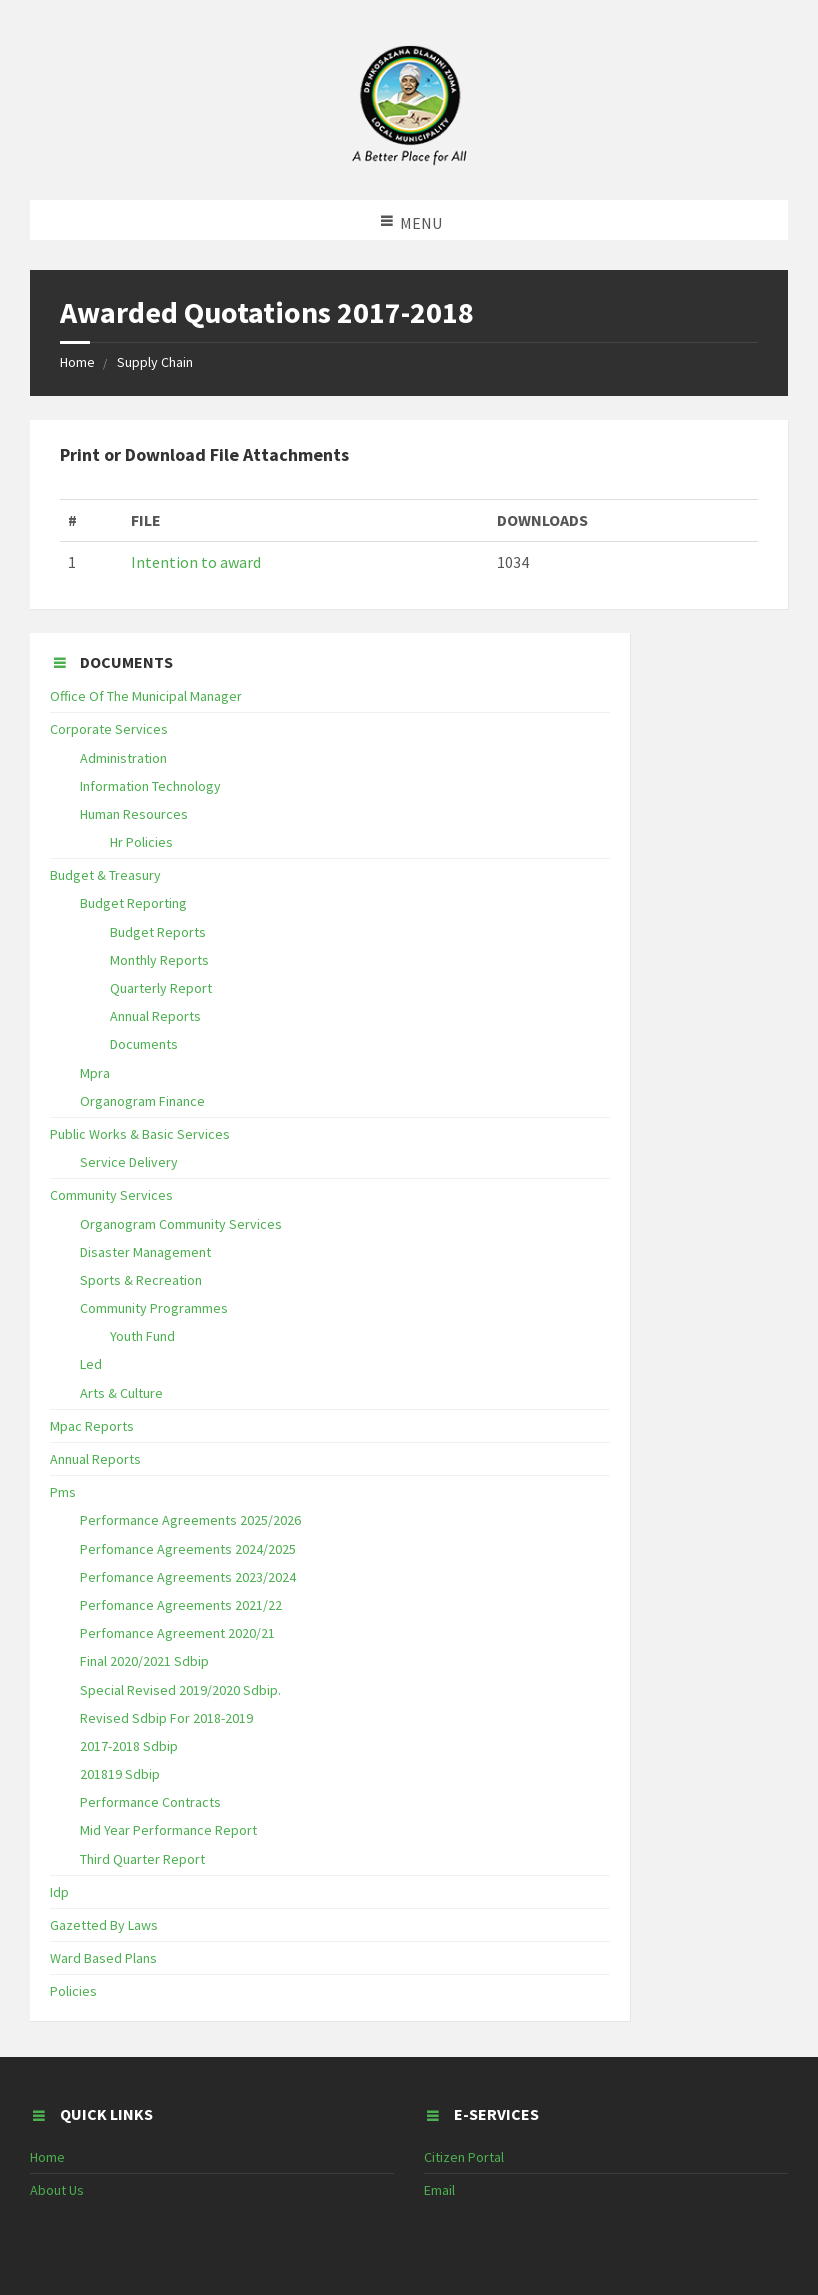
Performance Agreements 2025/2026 (190, 1520)
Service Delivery (129, 1162)
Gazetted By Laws (104, 1925)
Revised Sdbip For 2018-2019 (166, 1718)
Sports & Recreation (141, 1280)
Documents (144, 1044)
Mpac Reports (92, 1426)
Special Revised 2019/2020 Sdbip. (180, 1690)
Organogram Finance (142, 1101)
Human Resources (134, 814)
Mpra (95, 1073)
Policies (73, 1991)
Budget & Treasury (105, 875)
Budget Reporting (133, 903)
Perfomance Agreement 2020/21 (177, 1633)
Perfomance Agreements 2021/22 (181, 1605)
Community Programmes (154, 1308)
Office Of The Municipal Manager (146, 696)
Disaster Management (145, 1252)
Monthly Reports (159, 960)
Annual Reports (155, 1016)
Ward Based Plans (103, 1958)
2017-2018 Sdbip (129, 1746)
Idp (59, 1892)
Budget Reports (158, 932)
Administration (123, 758)
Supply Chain (155, 362)
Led (91, 1364)
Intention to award (196, 562)
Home (77, 362)
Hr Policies (141, 842)
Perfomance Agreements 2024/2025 (188, 1549)
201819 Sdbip (120, 1774)
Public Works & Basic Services (140, 1134)
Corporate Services (109, 729)
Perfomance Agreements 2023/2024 (188, 1577)
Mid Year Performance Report (168, 1830)
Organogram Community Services (181, 1224)
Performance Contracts (150, 1802)
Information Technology (150, 786)
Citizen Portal (464, 2157)
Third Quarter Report (142, 1859)
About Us (57, 2190)
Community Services (111, 1195)
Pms (63, 1492)
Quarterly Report (161, 988)
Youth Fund (142, 1336)
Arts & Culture (121, 1393)
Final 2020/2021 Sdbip (144, 1661)
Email (439, 2190)
